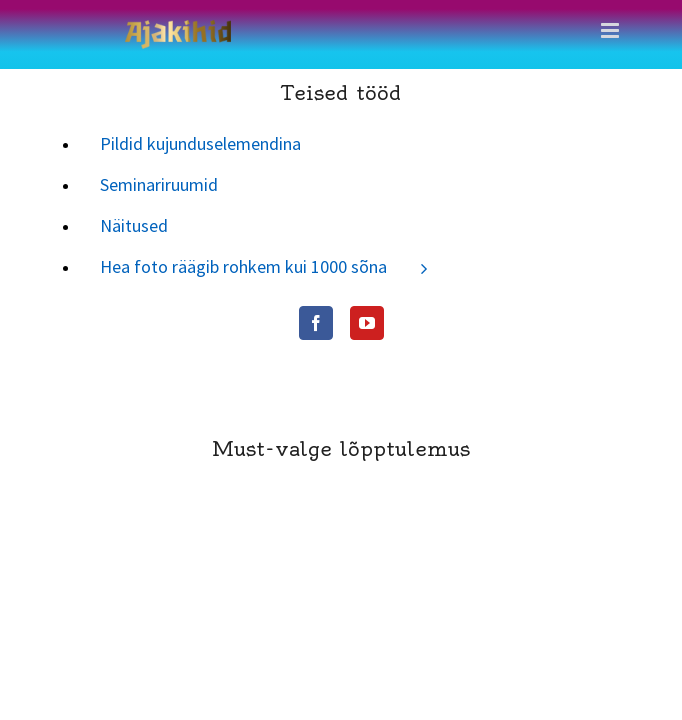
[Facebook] (57, 323)
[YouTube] (108, 323)
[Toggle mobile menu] (611, 30)
